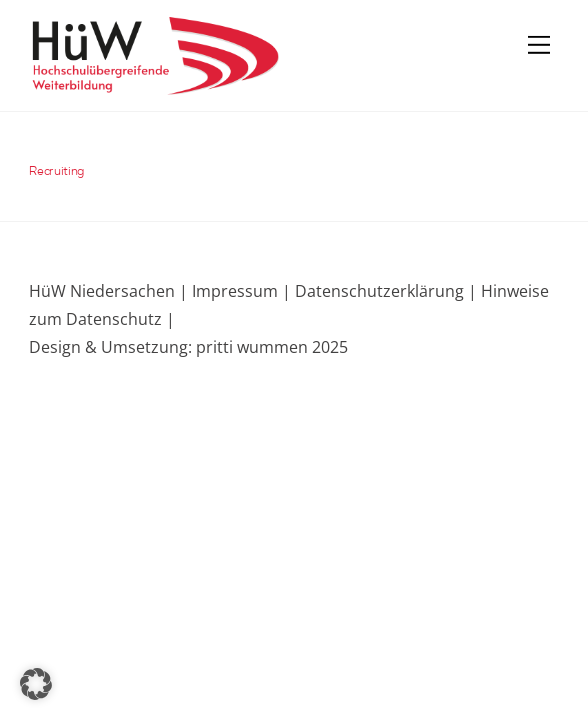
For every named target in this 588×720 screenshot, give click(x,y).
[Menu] (539, 44)
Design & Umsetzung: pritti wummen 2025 (188, 347)
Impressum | (241, 291)
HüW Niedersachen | (110, 291)
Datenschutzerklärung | (384, 291)
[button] (36, 684)
